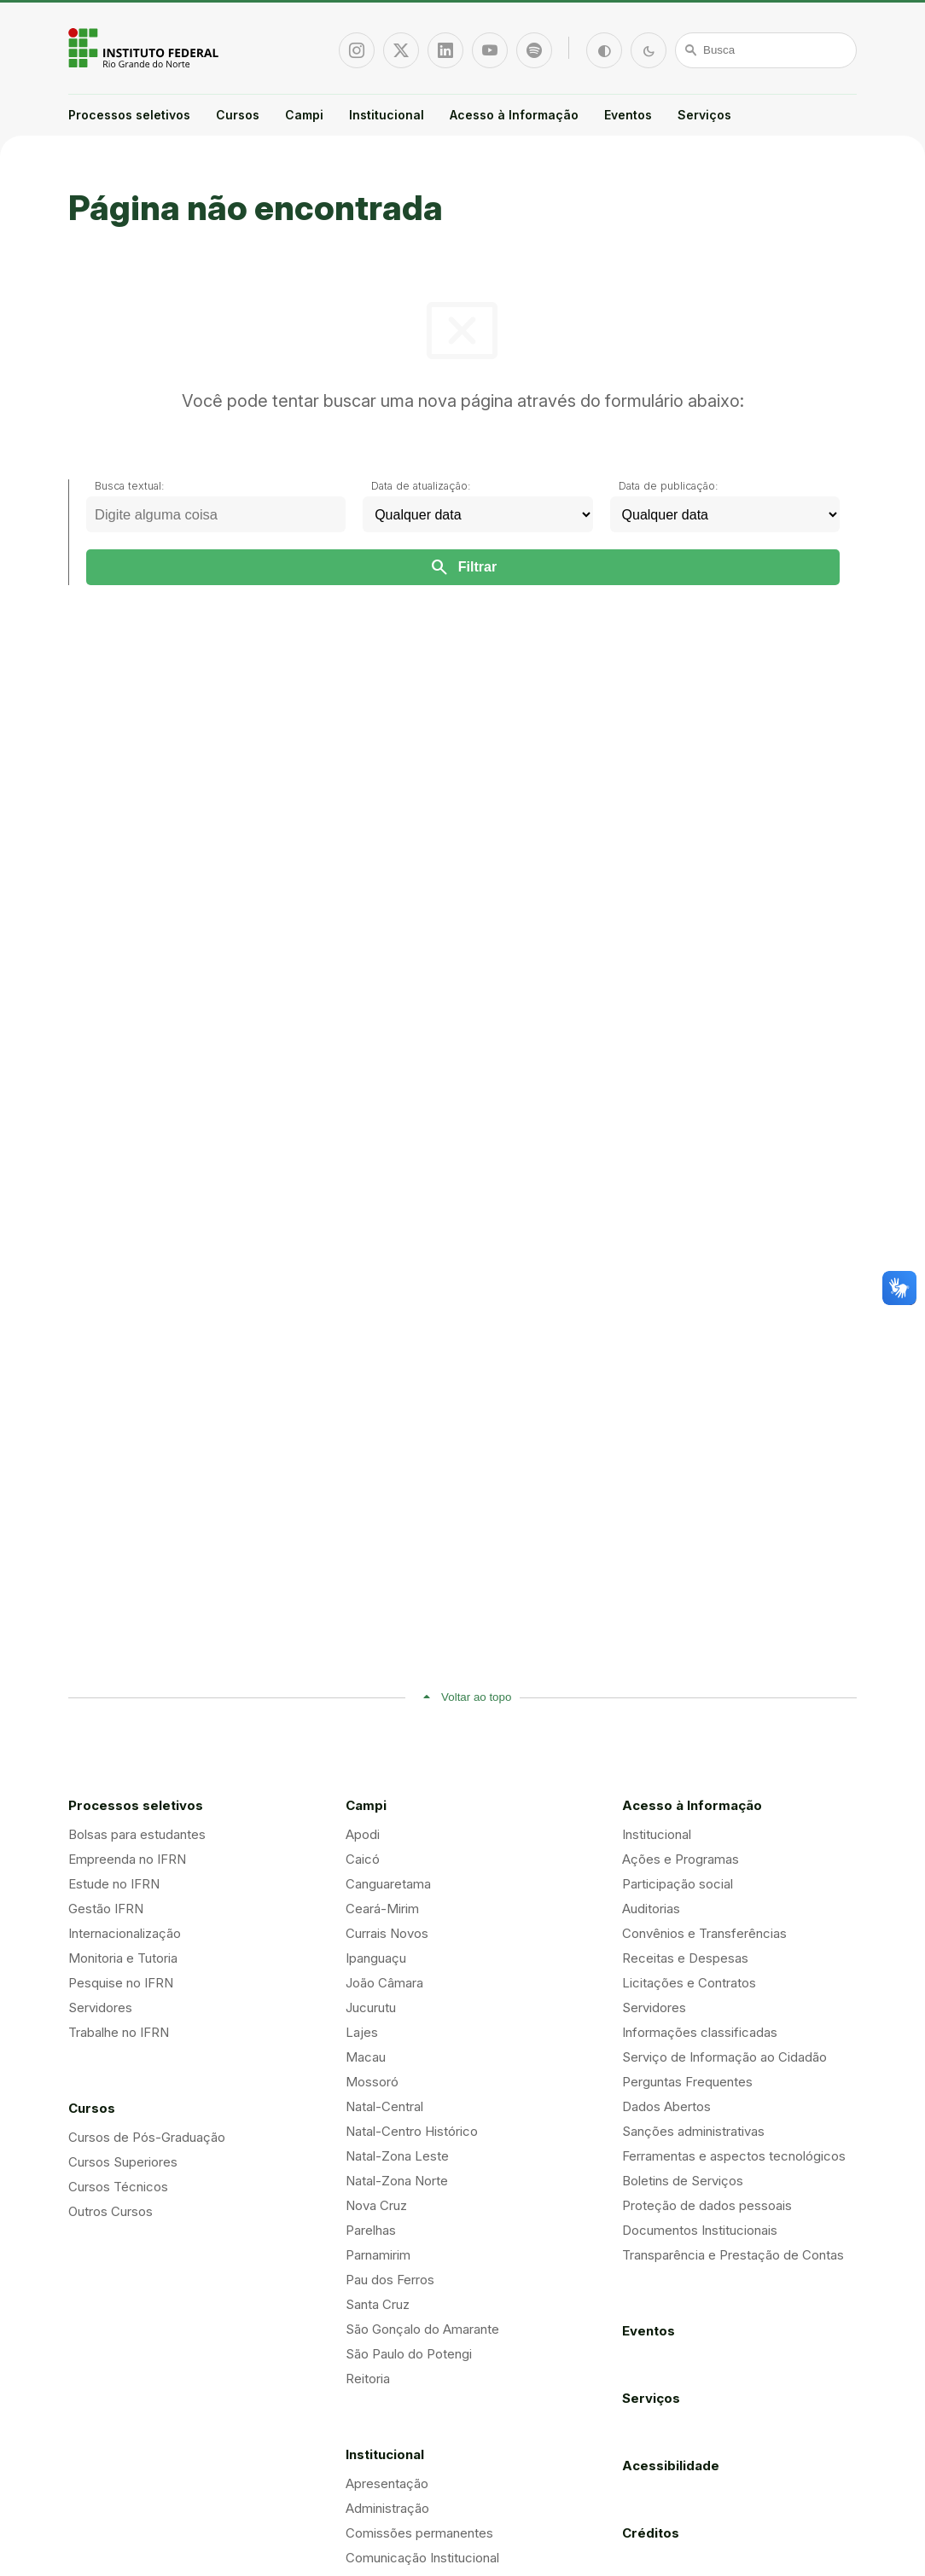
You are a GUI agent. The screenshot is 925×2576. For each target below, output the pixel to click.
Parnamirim (378, 2255)
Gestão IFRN (105, 1908)
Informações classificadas (699, 2032)
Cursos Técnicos (118, 2187)
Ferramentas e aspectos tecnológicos (734, 2156)
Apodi (363, 1834)
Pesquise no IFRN (120, 1983)
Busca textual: (130, 485)
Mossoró (372, 2082)
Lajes (362, 2032)
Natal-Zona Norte (397, 2181)
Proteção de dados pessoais (707, 2205)
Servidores (100, 2007)
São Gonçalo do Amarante (422, 2329)
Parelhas (371, 2230)
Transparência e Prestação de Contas (733, 2255)
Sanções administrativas (693, 2131)
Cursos (237, 114)
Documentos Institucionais (699, 2230)
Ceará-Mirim (382, 1908)
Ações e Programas (680, 1859)
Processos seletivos (129, 114)
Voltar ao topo (476, 1697)
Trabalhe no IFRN (118, 2032)
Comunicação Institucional (422, 2558)
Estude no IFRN (114, 1884)
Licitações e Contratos (689, 1983)
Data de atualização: (421, 485)
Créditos (650, 2533)
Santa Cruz (378, 2304)
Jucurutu (371, 2007)
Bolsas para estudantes (137, 1834)
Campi (304, 114)
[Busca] (766, 50)
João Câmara (384, 1983)
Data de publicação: (668, 485)
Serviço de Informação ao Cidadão (724, 2057)
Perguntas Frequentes (687, 2082)
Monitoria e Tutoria (122, 1958)
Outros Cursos (110, 2211)
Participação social (677, 1884)
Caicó (363, 1859)
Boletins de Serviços (682, 2181)
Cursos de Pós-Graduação (146, 2137)
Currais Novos (387, 1933)
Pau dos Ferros (390, 2279)
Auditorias (651, 1908)
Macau (366, 2057)
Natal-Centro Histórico (412, 2131)
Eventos (628, 114)
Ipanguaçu (376, 1958)
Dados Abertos (666, 2106)
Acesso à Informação (514, 114)
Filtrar (463, 567)
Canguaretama (388, 1884)
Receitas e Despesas (685, 1958)
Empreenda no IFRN (127, 1859)
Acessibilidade (670, 2465)
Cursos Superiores (122, 2162)
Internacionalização (124, 1933)
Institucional (386, 114)
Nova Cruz (376, 2205)
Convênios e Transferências (704, 1933)
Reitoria (368, 2378)
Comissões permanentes (419, 2533)
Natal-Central (384, 2106)
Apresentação (387, 2483)
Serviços (704, 114)
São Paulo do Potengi (409, 2354)
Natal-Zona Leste (397, 2156)
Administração (387, 2508)
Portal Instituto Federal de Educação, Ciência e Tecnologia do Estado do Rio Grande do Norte (145, 47)
